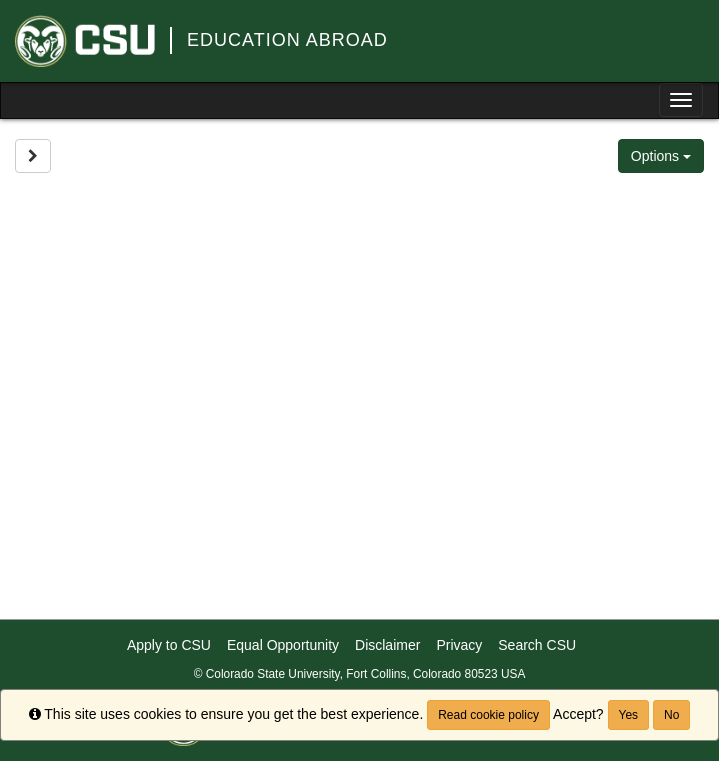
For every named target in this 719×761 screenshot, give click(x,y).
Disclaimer (387, 645)
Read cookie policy (488, 715)
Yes (629, 715)
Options (661, 156)
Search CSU (537, 645)
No (671, 715)
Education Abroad (287, 40)
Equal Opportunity (283, 645)
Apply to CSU (169, 645)
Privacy (459, 645)
